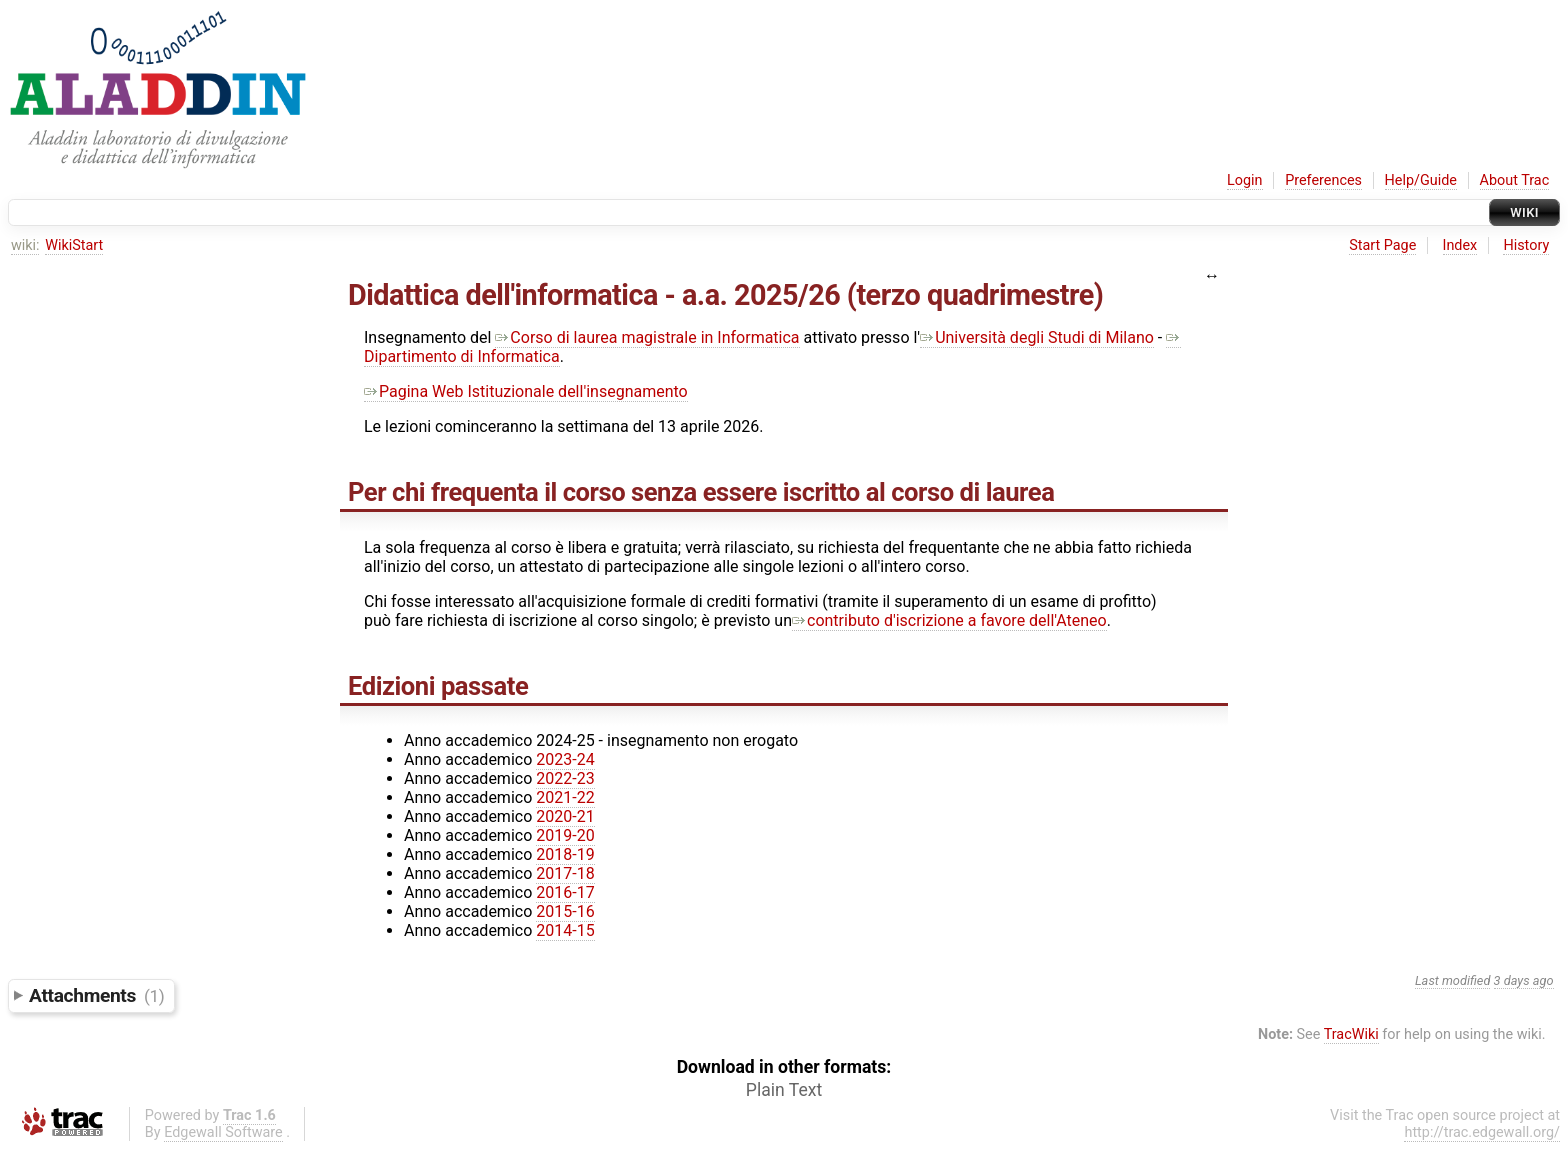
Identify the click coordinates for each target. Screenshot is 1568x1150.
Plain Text (784, 1090)
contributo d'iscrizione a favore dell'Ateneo (949, 620)
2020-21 (565, 816)
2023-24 (565, 759)
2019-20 (565, 835)
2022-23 (565, 778)
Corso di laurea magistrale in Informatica (647, 337)
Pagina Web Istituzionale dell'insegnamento (526, 391)
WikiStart (74, 245)
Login (1245, 180)
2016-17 (565, 892)
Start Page (1382, 245)
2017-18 (565, 873)
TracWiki (1351, 1034)
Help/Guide (1421, 180)
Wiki (1524, 212)
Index (1460, 245)
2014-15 (565, 930)
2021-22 (565, 797)
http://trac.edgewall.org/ (1482, 1132)
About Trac (1515, 180)
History (1526, 245)
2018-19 (565, 854)
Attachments (96, 995)
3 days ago (1524, 980)
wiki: (25, 245)
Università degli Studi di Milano (1037, 337)
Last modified (1453, 980)
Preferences (1323, 180)
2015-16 (565, 911)
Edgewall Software (223, 1132)
